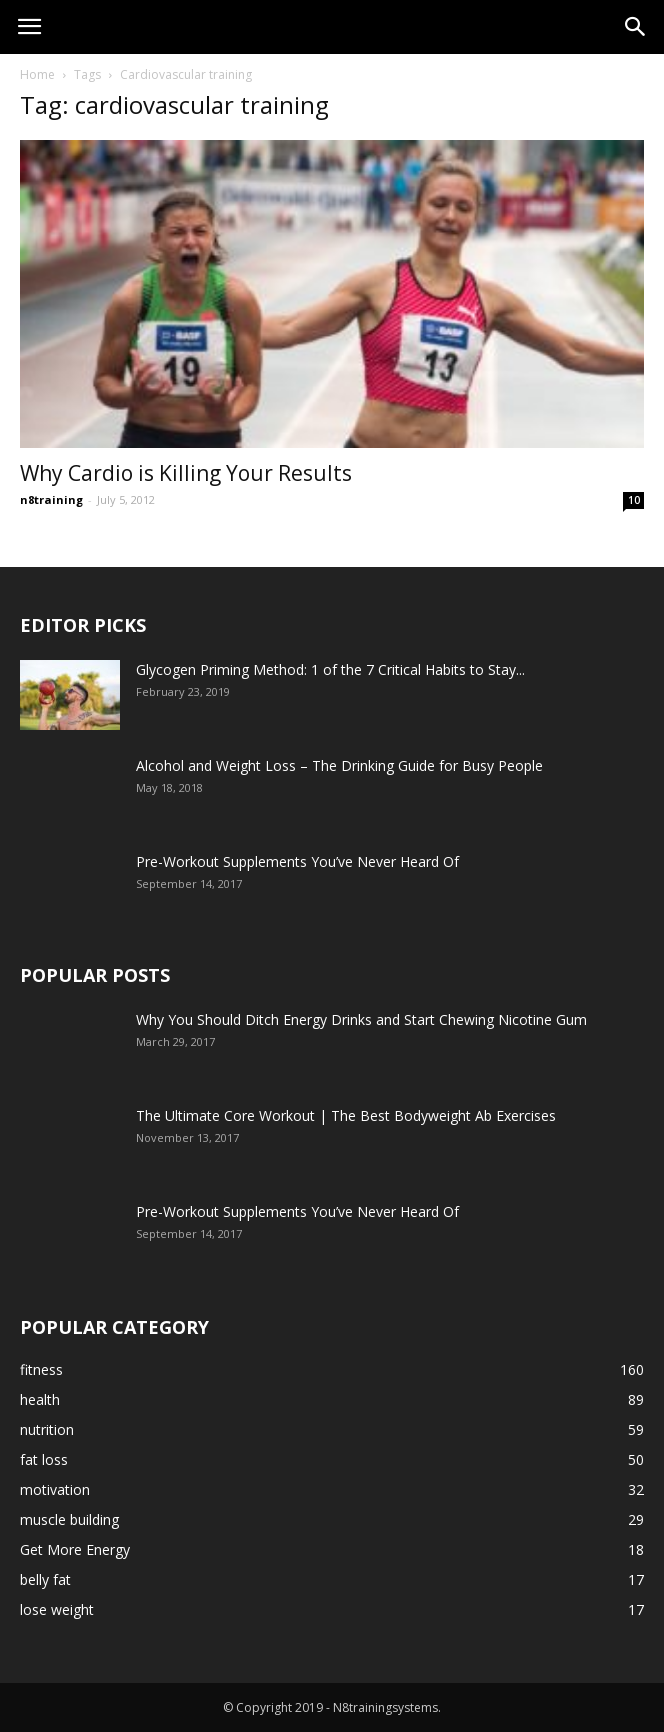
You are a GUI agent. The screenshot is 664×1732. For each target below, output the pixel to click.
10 (634, 500)
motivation (55, 1489)
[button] (636, 27)
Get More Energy (75, 1549)
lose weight (57, 1609)
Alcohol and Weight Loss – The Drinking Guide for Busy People (339, 765)
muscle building (69, 1519)
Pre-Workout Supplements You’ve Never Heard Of (297, 861)
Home (37, 74)
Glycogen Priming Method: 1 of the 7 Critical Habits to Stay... (330, 669)
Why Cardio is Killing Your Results (186, 473)
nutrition (47, 1429)
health (40, 1399)
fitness (41, 1369)
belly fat (45, 1579)
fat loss (44, 1459)
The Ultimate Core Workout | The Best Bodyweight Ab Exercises (346, 1115)
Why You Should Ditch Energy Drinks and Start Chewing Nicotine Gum (361, 1019)
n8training (51, 499)
